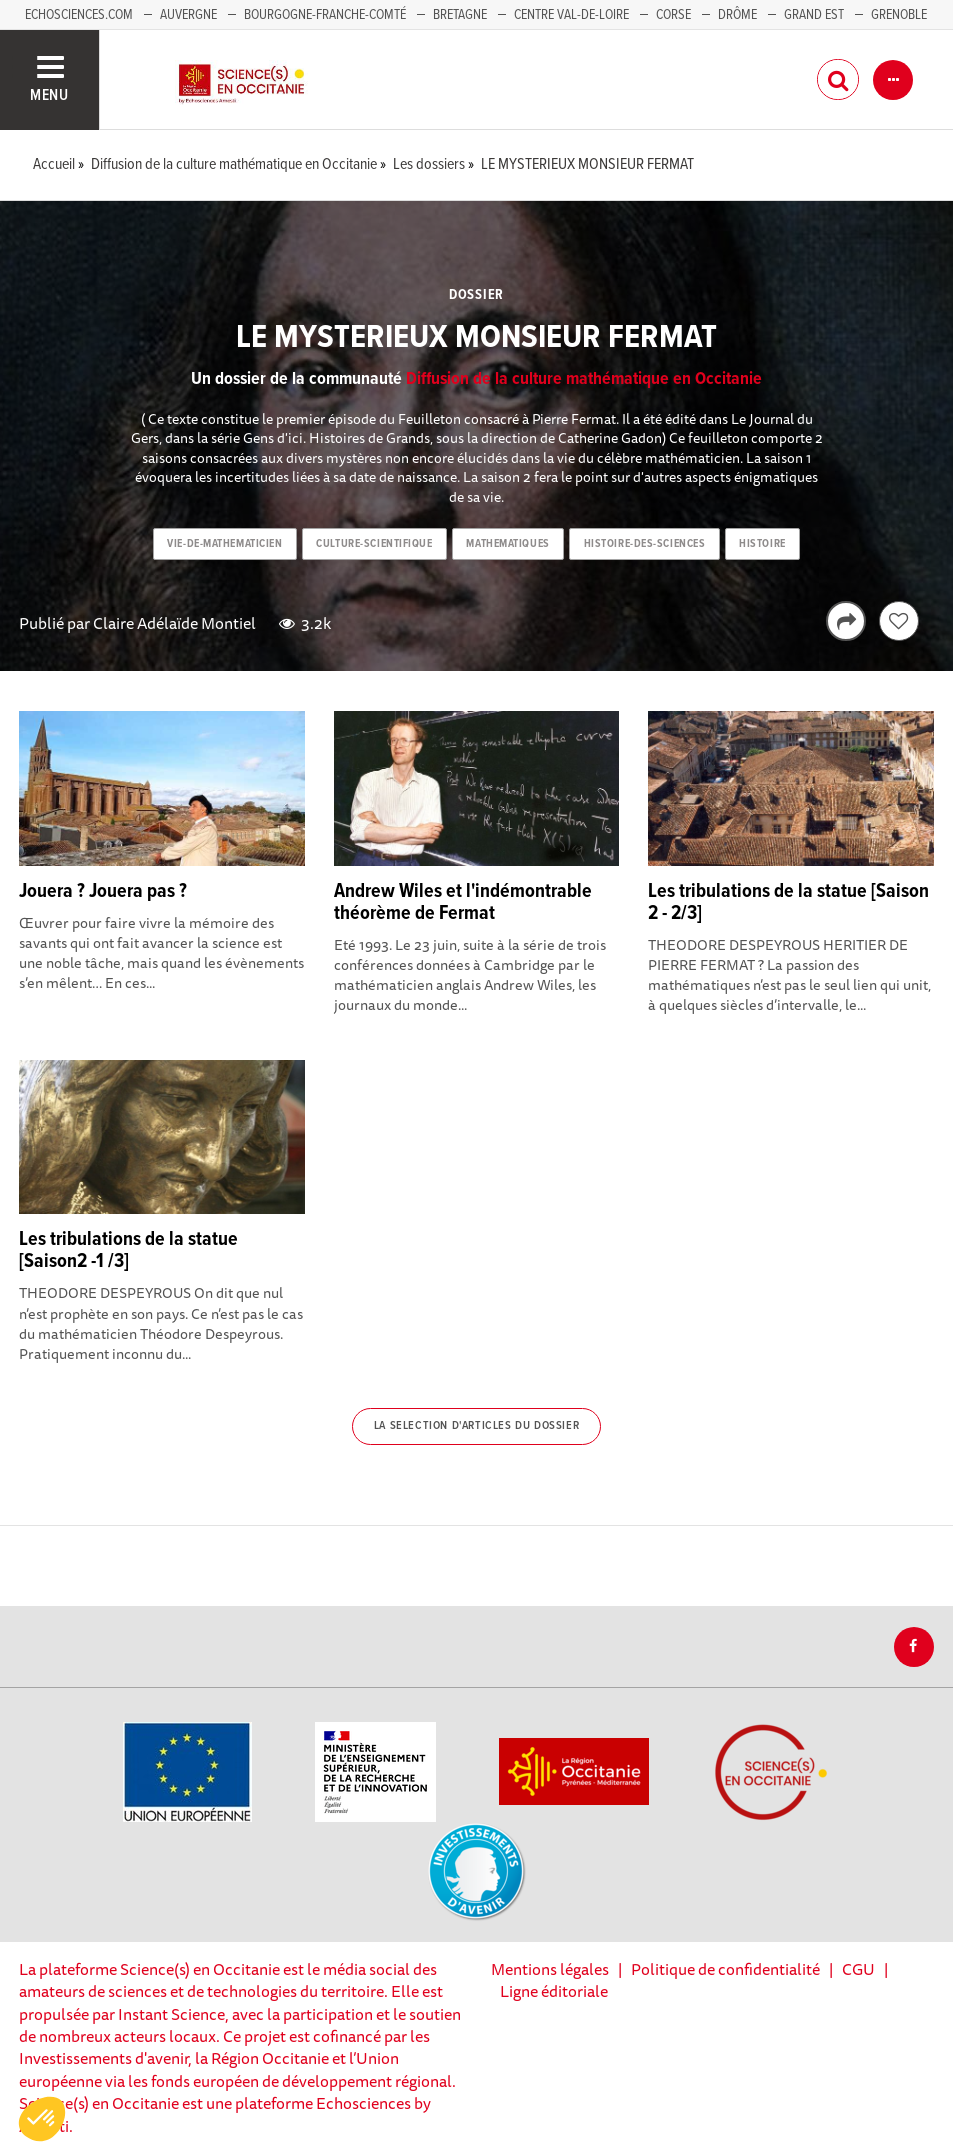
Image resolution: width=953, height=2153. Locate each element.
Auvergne (188, 15)
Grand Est (814, 15)
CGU (858, 1969)
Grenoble (899, 15)
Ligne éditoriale (554, 1991)
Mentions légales (550, 1969)
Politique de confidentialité (725, 1969)
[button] (42, 2119)
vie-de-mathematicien (224, 544)
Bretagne (460, 15)
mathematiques (507, 544)
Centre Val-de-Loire (571, 15)
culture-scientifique (374, 544)
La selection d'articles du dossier (476, 1426)
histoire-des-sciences (645, 544)
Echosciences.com (79, 15)
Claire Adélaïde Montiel (174, 623)
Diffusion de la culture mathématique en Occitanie (584, 379)
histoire (762, 544)
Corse (673, 15)
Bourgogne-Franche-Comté (325, 15)
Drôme (737, 15)
